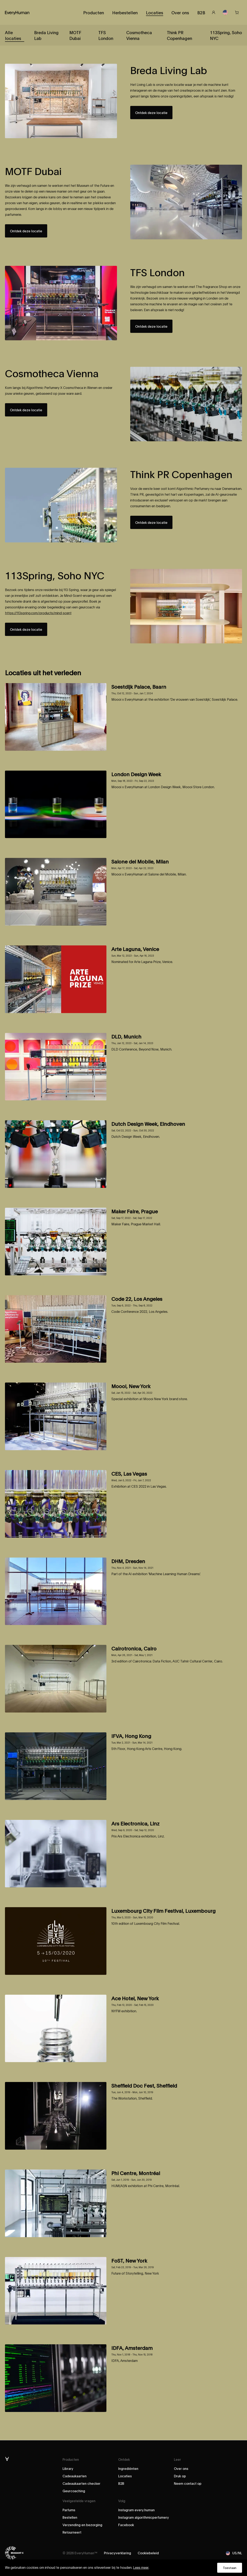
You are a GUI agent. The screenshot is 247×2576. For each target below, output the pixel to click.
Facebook (126, 2524)
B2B (201, 12)
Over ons (180, 12)
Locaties (154, 12)
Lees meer (141, 2567)
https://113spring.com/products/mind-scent (38, 613)
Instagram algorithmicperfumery (143, 2517)
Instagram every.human (136, 2510)
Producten (93, 12)
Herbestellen (125, 12)
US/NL (234, 2553)
